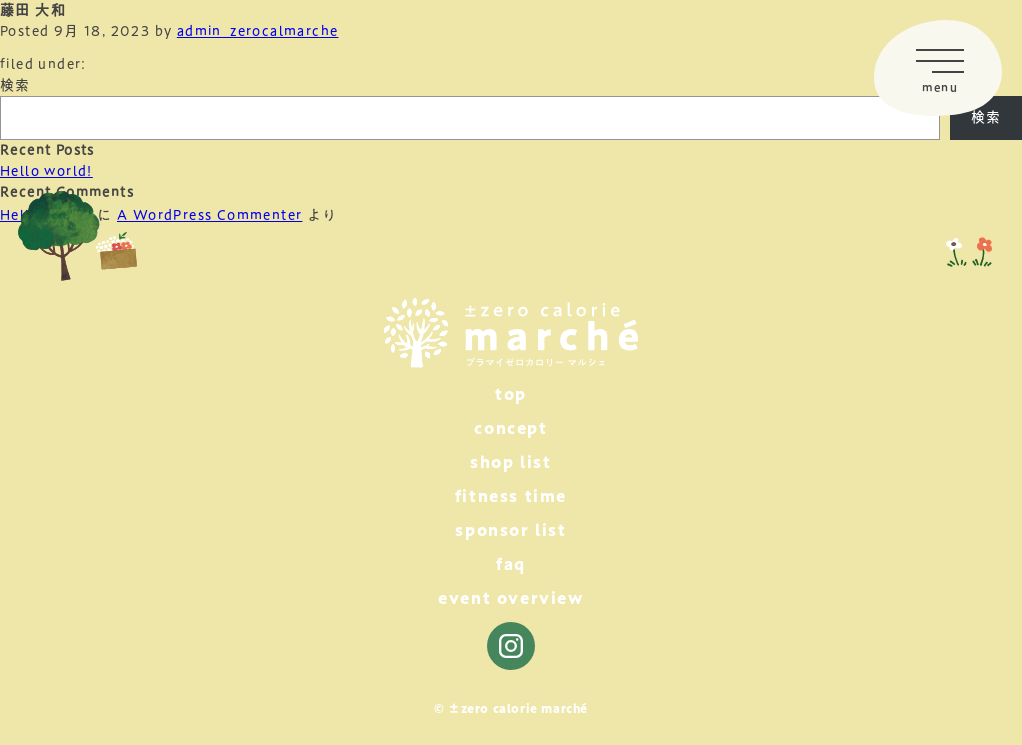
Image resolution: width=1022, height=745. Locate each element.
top (511, 394)
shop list (510, 462)
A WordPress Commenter (209, 215)
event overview (510, 598)
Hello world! (46, 171)
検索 (15, 85)
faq (511, 564)
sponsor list (510, 530)
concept (510, 428)
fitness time (511, 496)
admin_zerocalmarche (258, 31)
